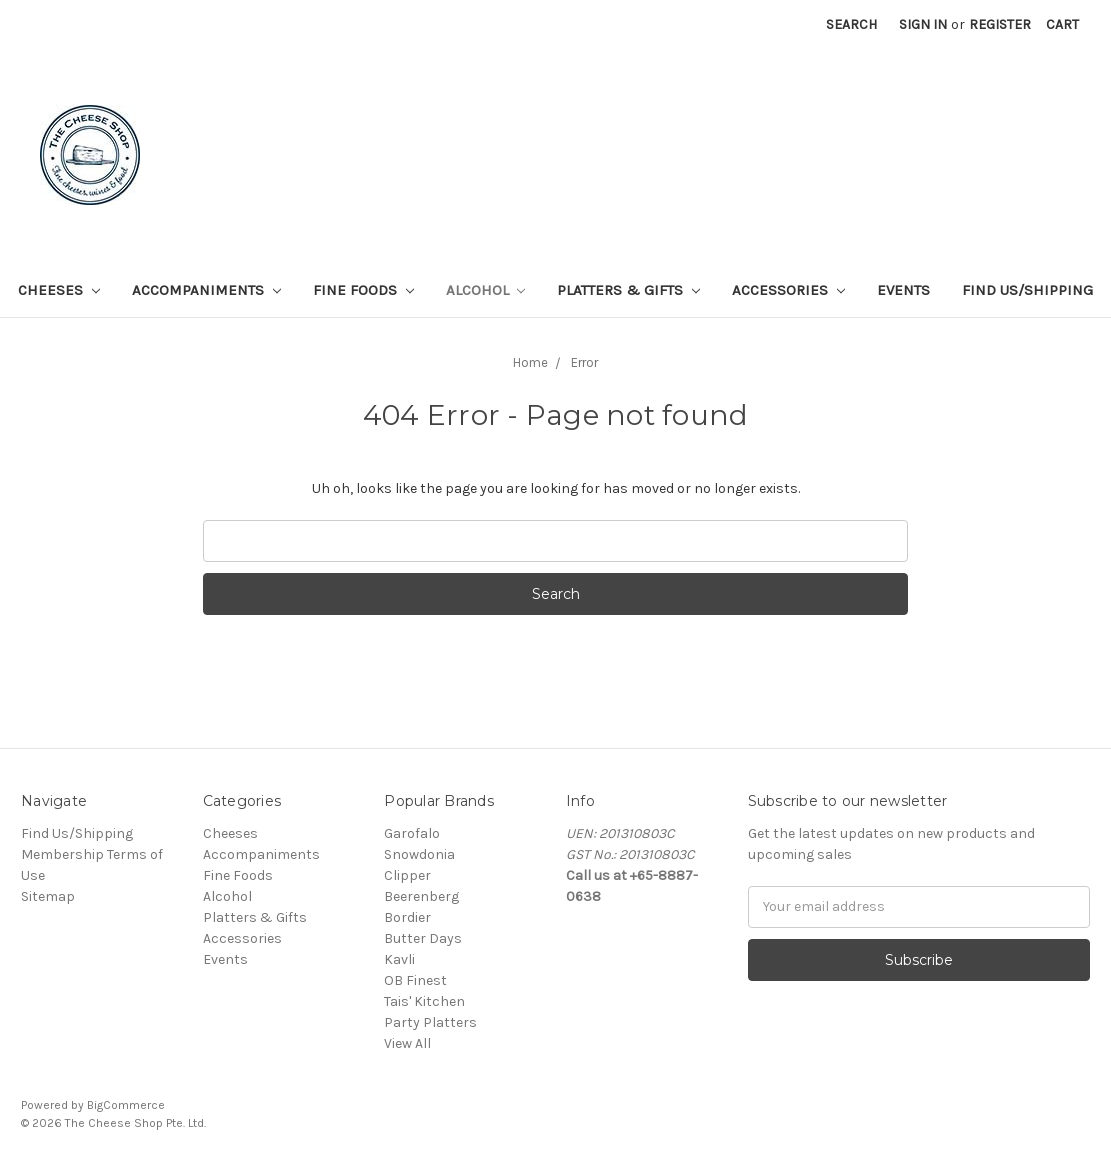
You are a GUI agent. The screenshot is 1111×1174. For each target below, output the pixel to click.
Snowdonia (419, 854)
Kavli (399, 959)
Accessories (788, 290)
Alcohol (486, 290)
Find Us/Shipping (1027, 290)
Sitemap (48, 896)
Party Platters (430, 1022)
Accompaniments (206, 290)
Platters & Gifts (628, 290)
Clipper (407, 875)
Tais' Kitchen (424, 1001)
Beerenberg (421, 896)
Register (1000, 24)
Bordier (407, 917)
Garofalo (412, 833)
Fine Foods (363, 290)
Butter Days (423, 938)
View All (407, 1043)
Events (903, 290)
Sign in (923, 24)
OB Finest (415, 980)
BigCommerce (126, 1105)
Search (851, 24)
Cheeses (59, 290)
